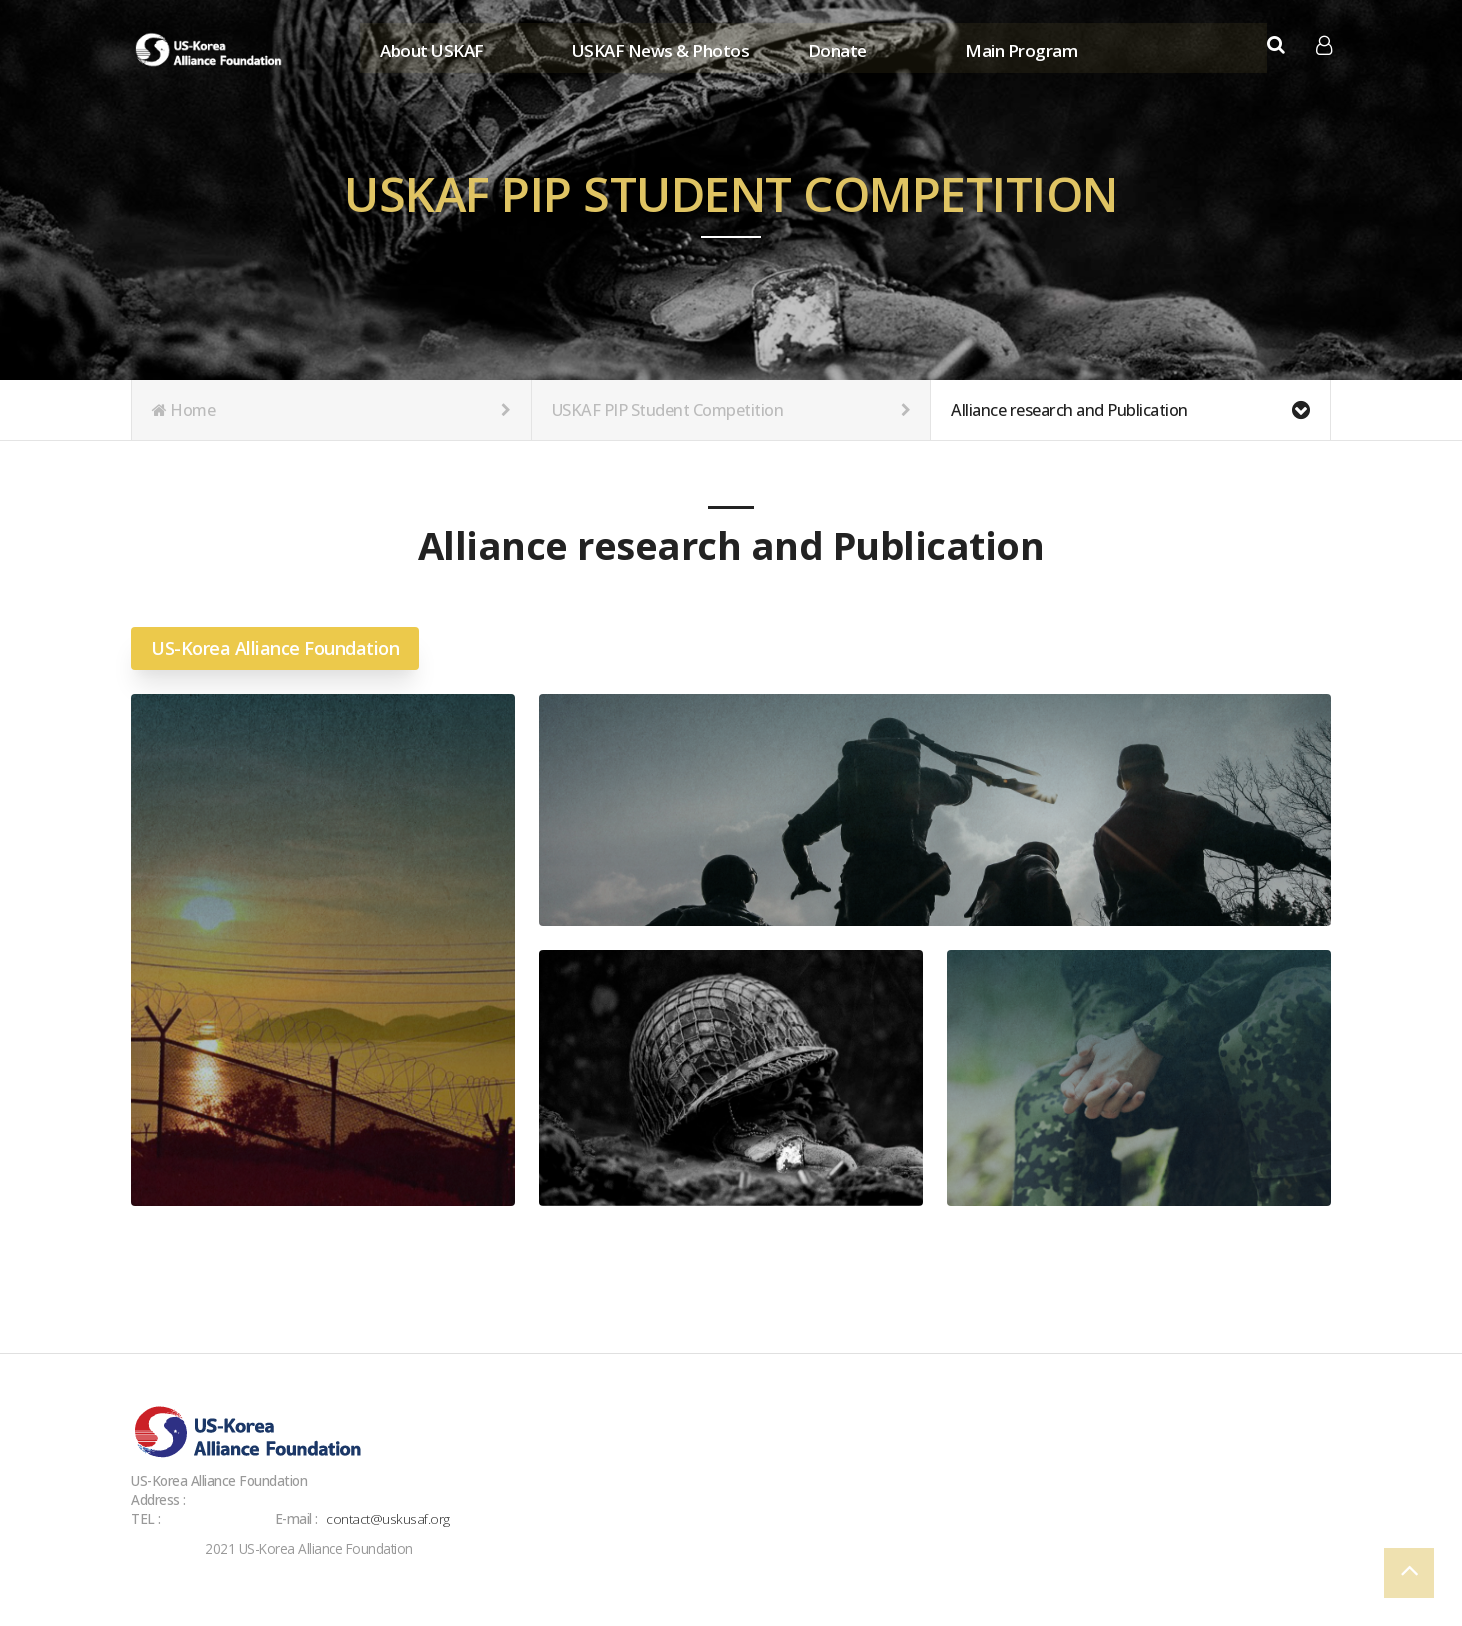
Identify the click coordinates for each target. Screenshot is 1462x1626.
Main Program (1020, 47)
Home (331, 410)
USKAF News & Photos (659, 47)
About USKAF (431, 47)
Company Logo (211, 50)
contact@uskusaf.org (389, 1518)
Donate (835, 47)
